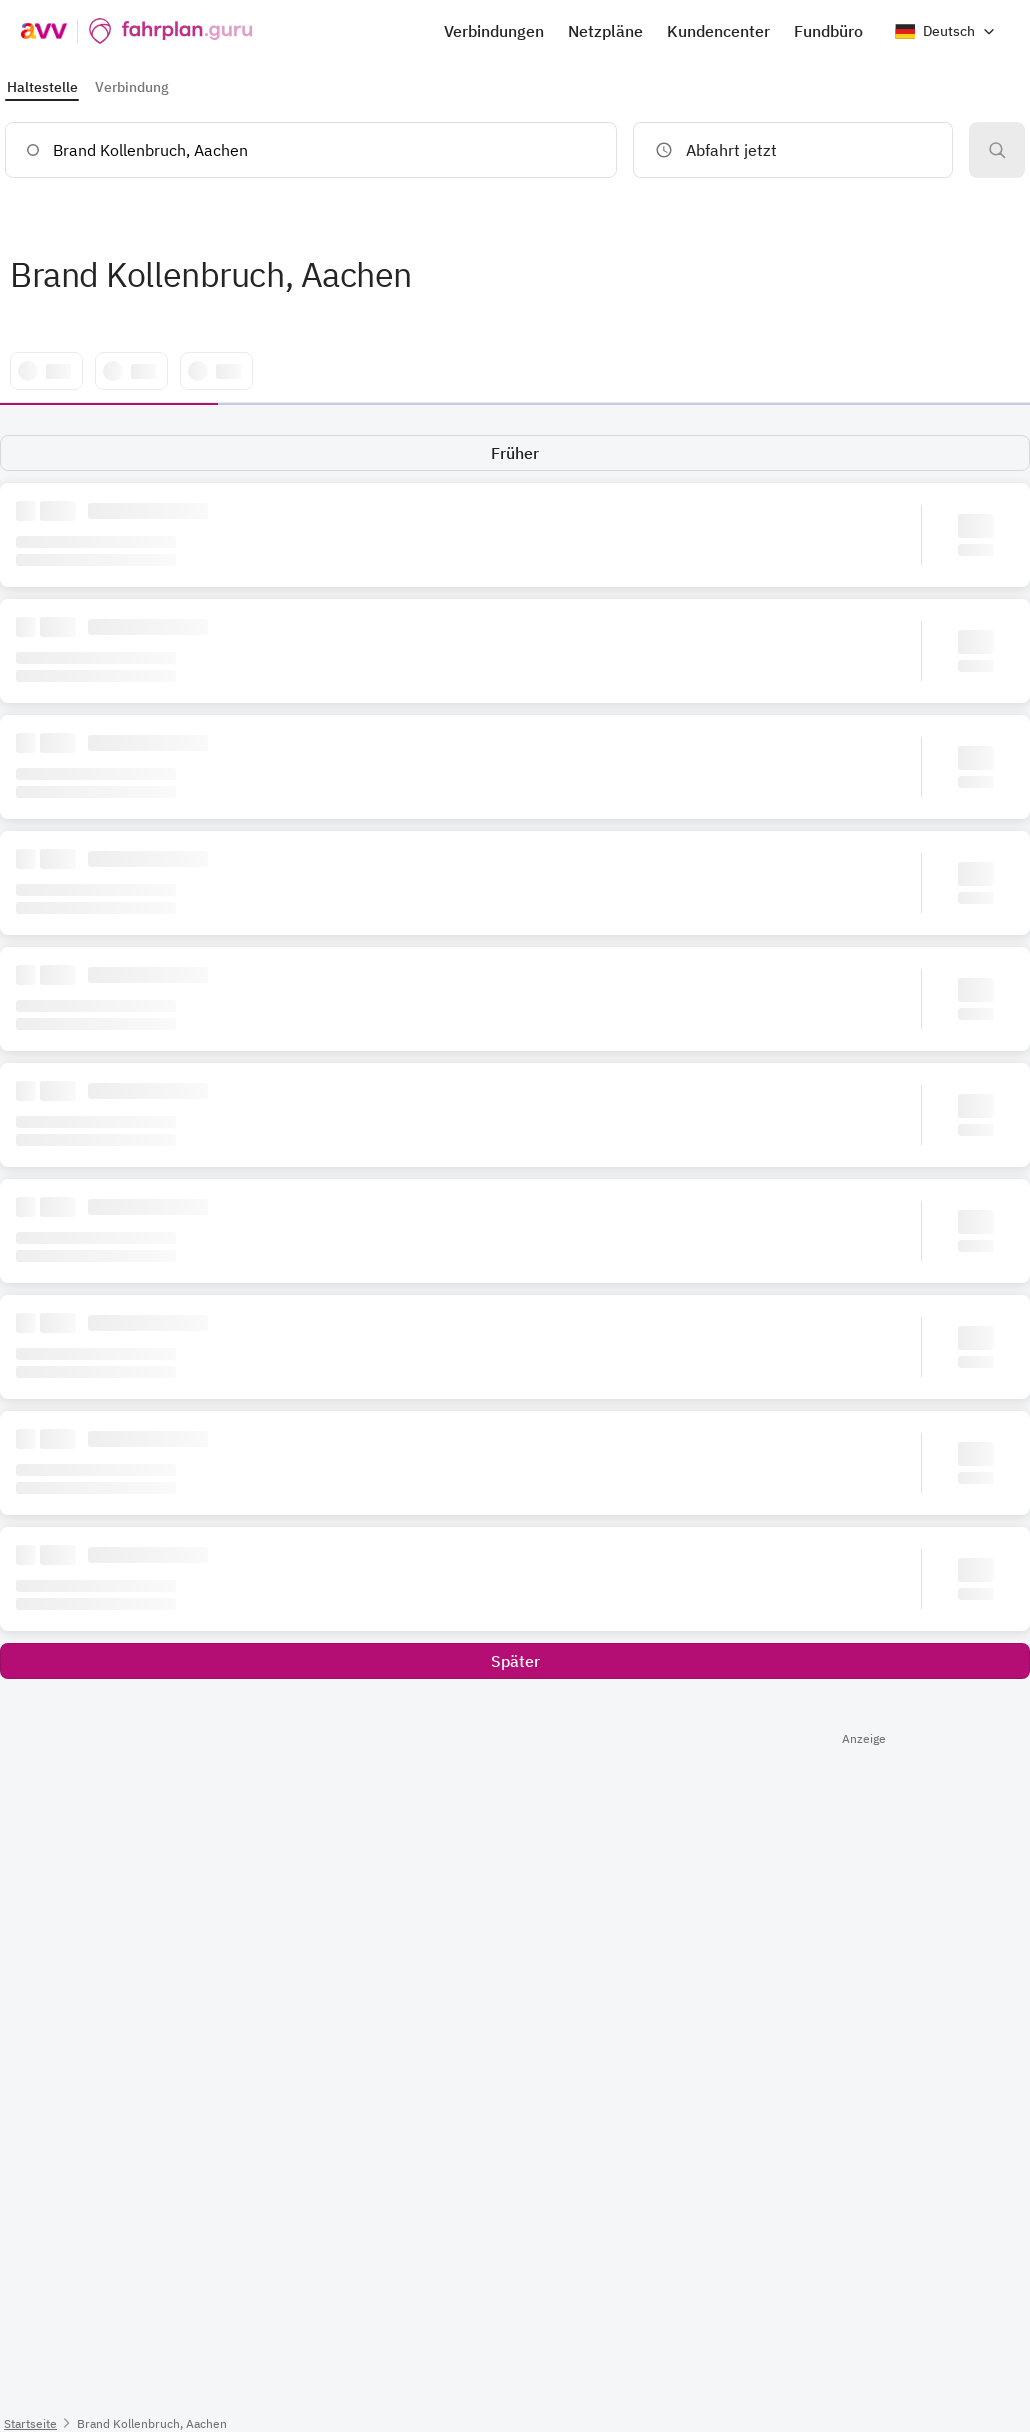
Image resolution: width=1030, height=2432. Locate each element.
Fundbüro (828, 31)
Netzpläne (605, 31)
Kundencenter (718, 31)
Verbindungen (494, 31)
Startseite (30, 2423)
